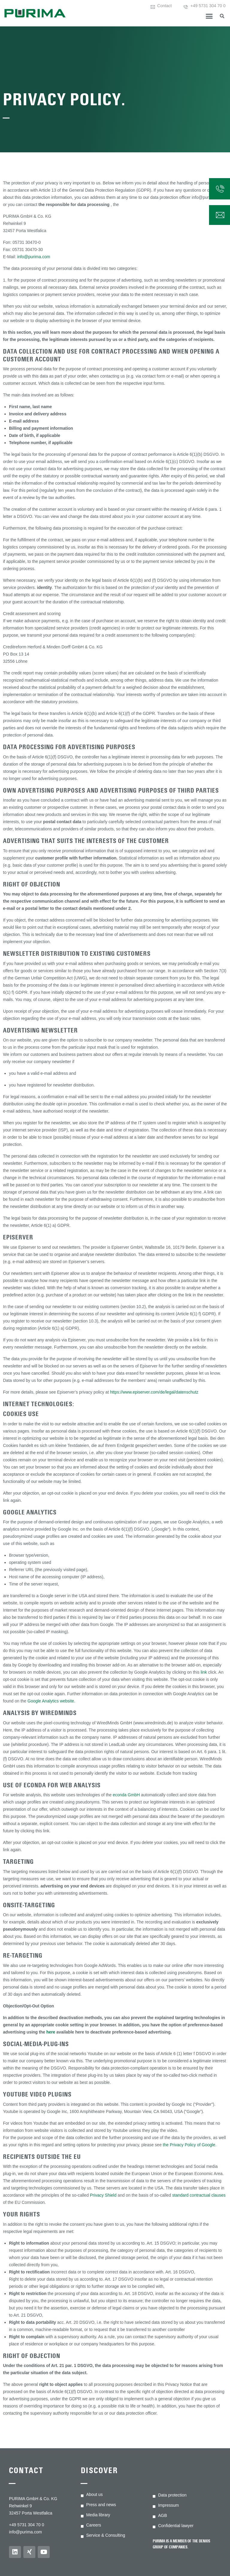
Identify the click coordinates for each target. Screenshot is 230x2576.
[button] (209, 16)
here (50, 2032)
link (204, 1672)
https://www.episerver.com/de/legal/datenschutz (154, 1392)
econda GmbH (126, 1794)
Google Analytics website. (51, 1701)
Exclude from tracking (177, 1773)
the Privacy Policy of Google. (190, 2144)
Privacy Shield (103, 2195)
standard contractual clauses (199, 2195)
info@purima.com (33, 256)
